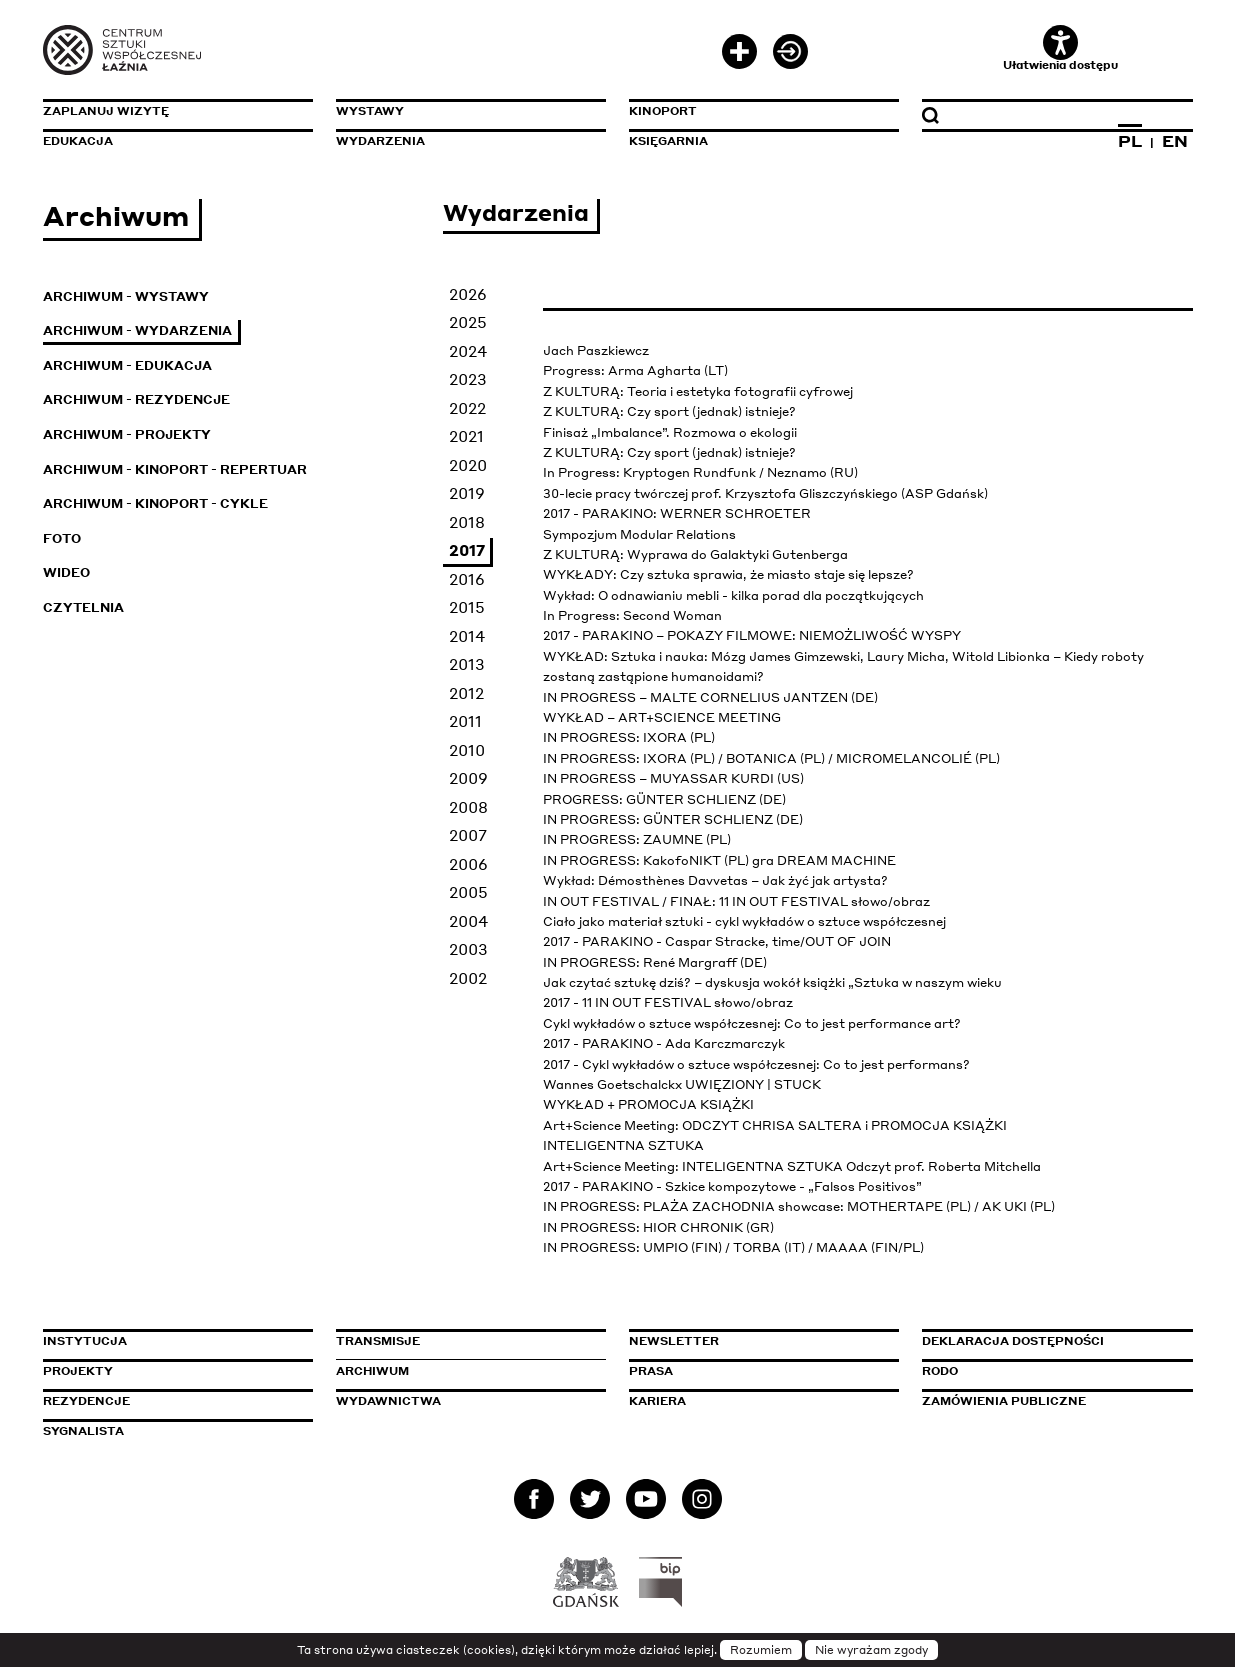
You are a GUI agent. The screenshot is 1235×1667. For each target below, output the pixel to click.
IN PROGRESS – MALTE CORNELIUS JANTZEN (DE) (710, 697)
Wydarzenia (380, 141)
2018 (467, 522)
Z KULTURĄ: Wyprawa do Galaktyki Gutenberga (695, 554)
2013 (467, 664)
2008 (468, 807)
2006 (468, 864)
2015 (467, 607)
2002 (468, 978)
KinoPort (663, 111)
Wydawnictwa (388, 1401)
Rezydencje (86, 1401)
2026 (468, 294)
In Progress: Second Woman (632, 615)
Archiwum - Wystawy (126, 296)
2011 (465, 721)
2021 (466, 436)
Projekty (78, 1371)
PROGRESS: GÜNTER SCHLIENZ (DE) (664, 799)
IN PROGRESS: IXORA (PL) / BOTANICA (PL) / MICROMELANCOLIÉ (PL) (771, 758)
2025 (468, 322)
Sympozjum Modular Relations (639, 534)
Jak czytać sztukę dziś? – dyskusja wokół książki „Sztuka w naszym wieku (772, 982)
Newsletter (674, 1341)
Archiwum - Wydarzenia (137, 330)
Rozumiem (761, 1650)
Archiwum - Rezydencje (136, 399)
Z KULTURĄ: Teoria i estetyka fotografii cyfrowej (698, 391)
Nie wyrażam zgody (871, 1650)
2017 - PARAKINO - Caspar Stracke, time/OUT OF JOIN (717, 941)
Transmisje (463, 1341)
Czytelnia (83, 607)
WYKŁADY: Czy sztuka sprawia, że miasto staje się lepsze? (728, 574)
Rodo (940, 1371)
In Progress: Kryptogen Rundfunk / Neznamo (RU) (700, 472)
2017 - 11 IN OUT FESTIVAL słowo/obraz (668, 1002)
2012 (466, 693)
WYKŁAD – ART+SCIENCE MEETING (662, 717)
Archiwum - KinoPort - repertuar (175, 469)
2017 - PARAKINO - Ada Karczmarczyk (664, 1043)
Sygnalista (83, 1431)
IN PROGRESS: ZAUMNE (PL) (637, 839)
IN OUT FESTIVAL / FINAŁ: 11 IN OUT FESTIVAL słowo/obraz (736, 901)
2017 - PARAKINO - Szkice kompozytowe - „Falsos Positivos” (732, 1186)
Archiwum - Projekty (127, 434)
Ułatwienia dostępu (1060, 48)
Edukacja (78, 141)
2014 (467, 636)
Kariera (657, 1401)
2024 (468, 351)
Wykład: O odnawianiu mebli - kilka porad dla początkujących (733, 595)
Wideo (66, 572)
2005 (468, 892)
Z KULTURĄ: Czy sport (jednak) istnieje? (669, 411)
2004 (468, 921)
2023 (468, 379)
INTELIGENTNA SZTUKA (623, 1145)
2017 (467, 550)
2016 (467, 579)
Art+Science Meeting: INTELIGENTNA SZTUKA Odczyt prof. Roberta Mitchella (792, 1166)
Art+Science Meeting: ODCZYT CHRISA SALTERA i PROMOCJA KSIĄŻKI (775, 1125)
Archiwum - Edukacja (127, 365)
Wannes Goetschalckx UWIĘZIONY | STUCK (682, 1084)
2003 (468, 949)
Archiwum (372, 1371)
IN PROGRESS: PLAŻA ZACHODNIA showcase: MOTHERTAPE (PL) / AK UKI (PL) (799, 1206)
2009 (468, 778)
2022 (467, 408)
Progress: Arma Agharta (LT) (635, 370)
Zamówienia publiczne (1049, 1401)
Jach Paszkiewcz (596, 350)
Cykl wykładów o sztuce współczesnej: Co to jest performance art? (752, 1023)
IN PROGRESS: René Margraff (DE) (655, 962)
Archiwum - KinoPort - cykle (155, 503)
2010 (467, 750)
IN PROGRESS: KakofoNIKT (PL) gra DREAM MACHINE (719, 860)
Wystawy (370, 111)
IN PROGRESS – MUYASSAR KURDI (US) (673, 778)
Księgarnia (668, 141)
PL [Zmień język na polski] (1130, 141)
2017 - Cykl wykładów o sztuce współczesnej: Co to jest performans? (756, 1064)
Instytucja (85, 1341)
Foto (62, 538)
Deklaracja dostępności (1013, 1341)
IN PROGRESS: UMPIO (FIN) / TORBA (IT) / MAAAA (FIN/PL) (733, 1247)
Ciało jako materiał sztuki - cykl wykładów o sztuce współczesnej (744, 921)
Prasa (651, 1371)
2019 (467, 493)
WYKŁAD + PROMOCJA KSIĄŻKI (648, 1104)
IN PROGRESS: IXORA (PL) (629, 737)
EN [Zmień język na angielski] (1175, 141)
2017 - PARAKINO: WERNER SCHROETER (677, 513)
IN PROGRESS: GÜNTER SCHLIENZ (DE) (673, 819)
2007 (468, 835)
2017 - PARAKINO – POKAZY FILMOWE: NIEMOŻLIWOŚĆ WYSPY (752, 635)
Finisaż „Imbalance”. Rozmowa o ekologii (670, 432)
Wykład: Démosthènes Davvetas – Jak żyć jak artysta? (715, 880)
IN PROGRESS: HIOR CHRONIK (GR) (658, 1227)
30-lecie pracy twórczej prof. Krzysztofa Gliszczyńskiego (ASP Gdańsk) (765, 493)
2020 (468, 465)
